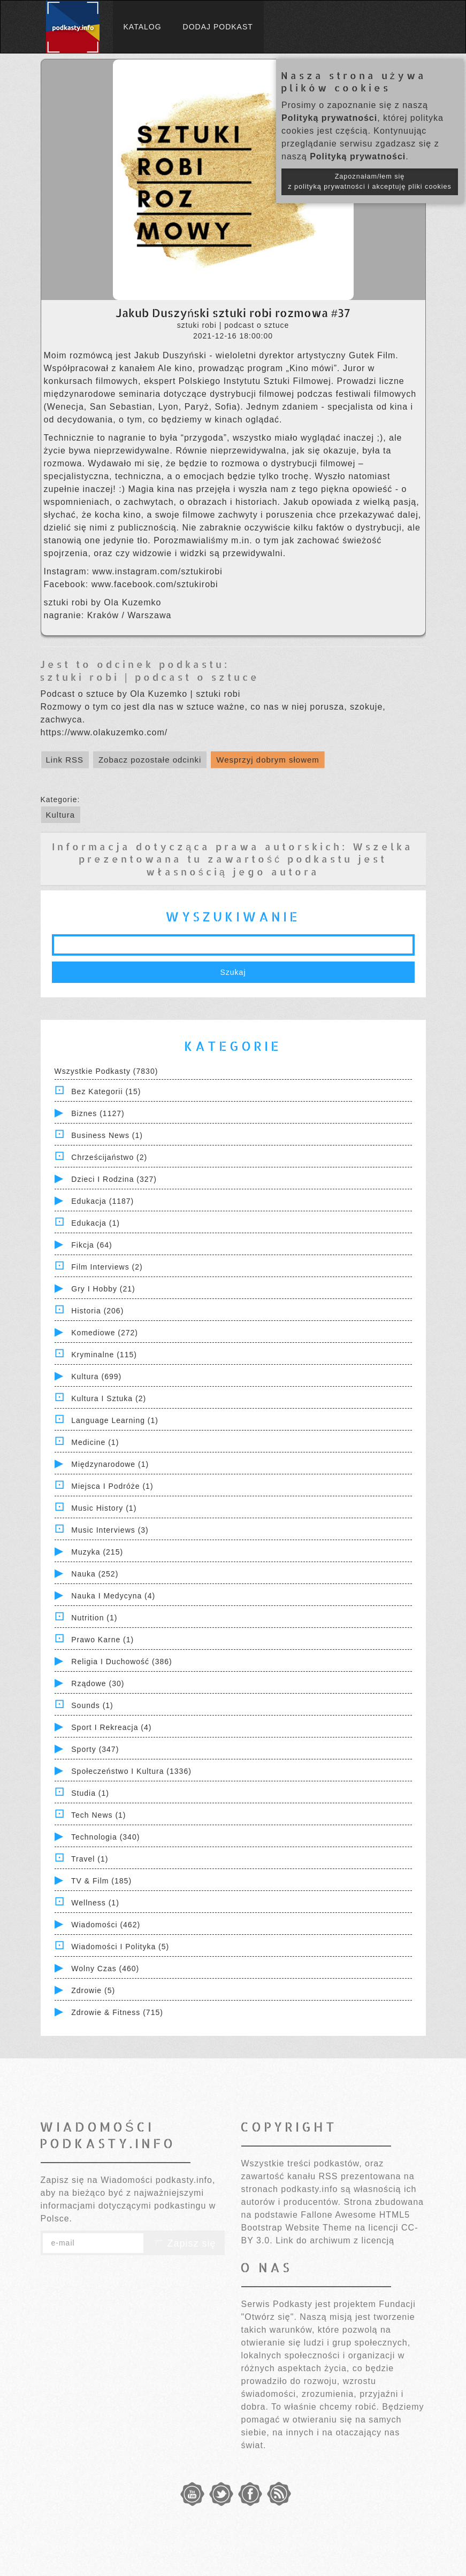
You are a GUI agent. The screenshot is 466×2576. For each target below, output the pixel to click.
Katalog (143, 26)
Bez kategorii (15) (106, 1091)
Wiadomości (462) (105, 1924)
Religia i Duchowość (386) (121, 1661)
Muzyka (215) (97, 1552)
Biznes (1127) (97, 1113)
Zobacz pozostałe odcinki (149, 759)
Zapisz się (184, 2243)
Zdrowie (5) (93, 1990)
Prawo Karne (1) (102, 1639)
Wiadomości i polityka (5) (120, 1946)
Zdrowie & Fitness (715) (117, 2012)
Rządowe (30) (97, 1683)
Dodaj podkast (218, 26)
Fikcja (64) (91, 1245)
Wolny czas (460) (105, 1968)
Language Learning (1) (114, 1420)
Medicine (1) (95, 1442)
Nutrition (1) (94, 1617)
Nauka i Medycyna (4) (113, 1595)
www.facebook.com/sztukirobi (154, 584)
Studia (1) (90, 1793)
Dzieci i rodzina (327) (114, 1179)
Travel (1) (89, 1859)
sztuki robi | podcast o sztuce (149, 677)
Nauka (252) (94, 1574)
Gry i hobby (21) (103, 1289)
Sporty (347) (95, 1749)
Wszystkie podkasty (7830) (106, 1071)
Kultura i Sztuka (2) (108, 1398)
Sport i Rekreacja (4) (111, 1727)
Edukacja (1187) (102, 1201)
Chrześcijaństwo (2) (109, 1157)
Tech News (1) (98, 1815)
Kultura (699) (96, 1376)
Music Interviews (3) (109, 1530)
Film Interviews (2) (106, 1267)
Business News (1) (107, 1135)
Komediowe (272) (104, 1332)
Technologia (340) (105, 1837)
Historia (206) (97, 1310)
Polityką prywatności (329, 117)
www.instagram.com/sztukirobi (158, 571)
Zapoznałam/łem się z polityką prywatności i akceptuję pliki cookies (370, 181)
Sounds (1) (92, 1705)
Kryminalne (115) (104, 1354)
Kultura (60, 814)
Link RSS (65, 759)
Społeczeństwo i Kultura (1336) (131, 1771)
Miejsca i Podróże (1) (112, 1486)
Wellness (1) (95, 1902)
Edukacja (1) (95, 1223)
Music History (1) (103, 1508)
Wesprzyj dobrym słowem (267, 759)
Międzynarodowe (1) (110, 1464)
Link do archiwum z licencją (335, 2240)
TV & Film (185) (101, 1881)
